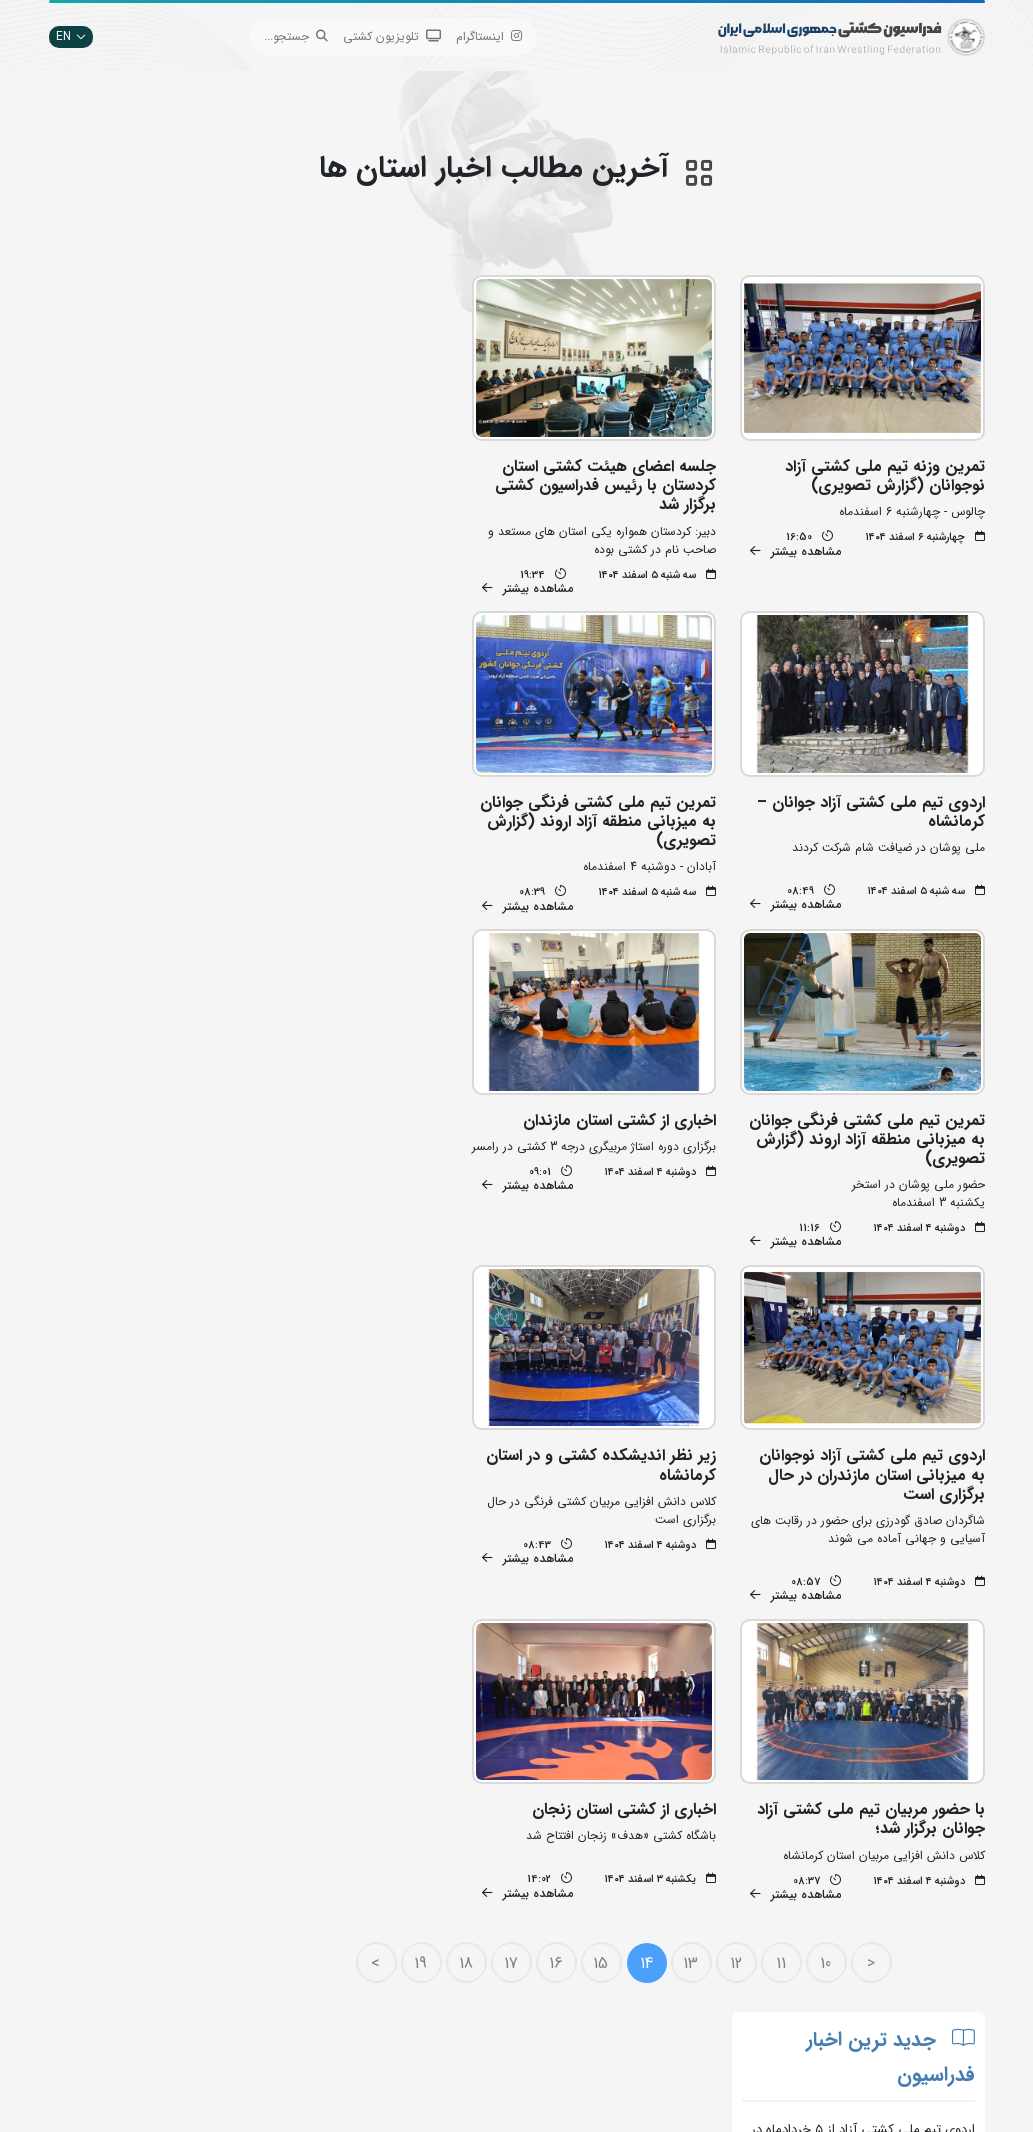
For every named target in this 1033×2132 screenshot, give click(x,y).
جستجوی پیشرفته (301, 1861)
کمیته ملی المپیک (462, 2011)
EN (71, 36)
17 (517, 1568)
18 (472, 1568)
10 (832, 1568)
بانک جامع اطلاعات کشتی (442, 1861)
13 (697, 1568)
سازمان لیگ (316, 1981)
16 (562, 1568)
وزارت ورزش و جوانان (452, 1921)
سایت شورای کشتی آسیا (445, 2041)
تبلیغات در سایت (303, 1891)
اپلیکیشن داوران (305, 1921)
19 (427, 1568)
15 (607, 1568)
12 (742, 1568)
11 (787, 1568)
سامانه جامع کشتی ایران (285, 2011)
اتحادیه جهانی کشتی (452, 1891)
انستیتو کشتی (311, 1951)
